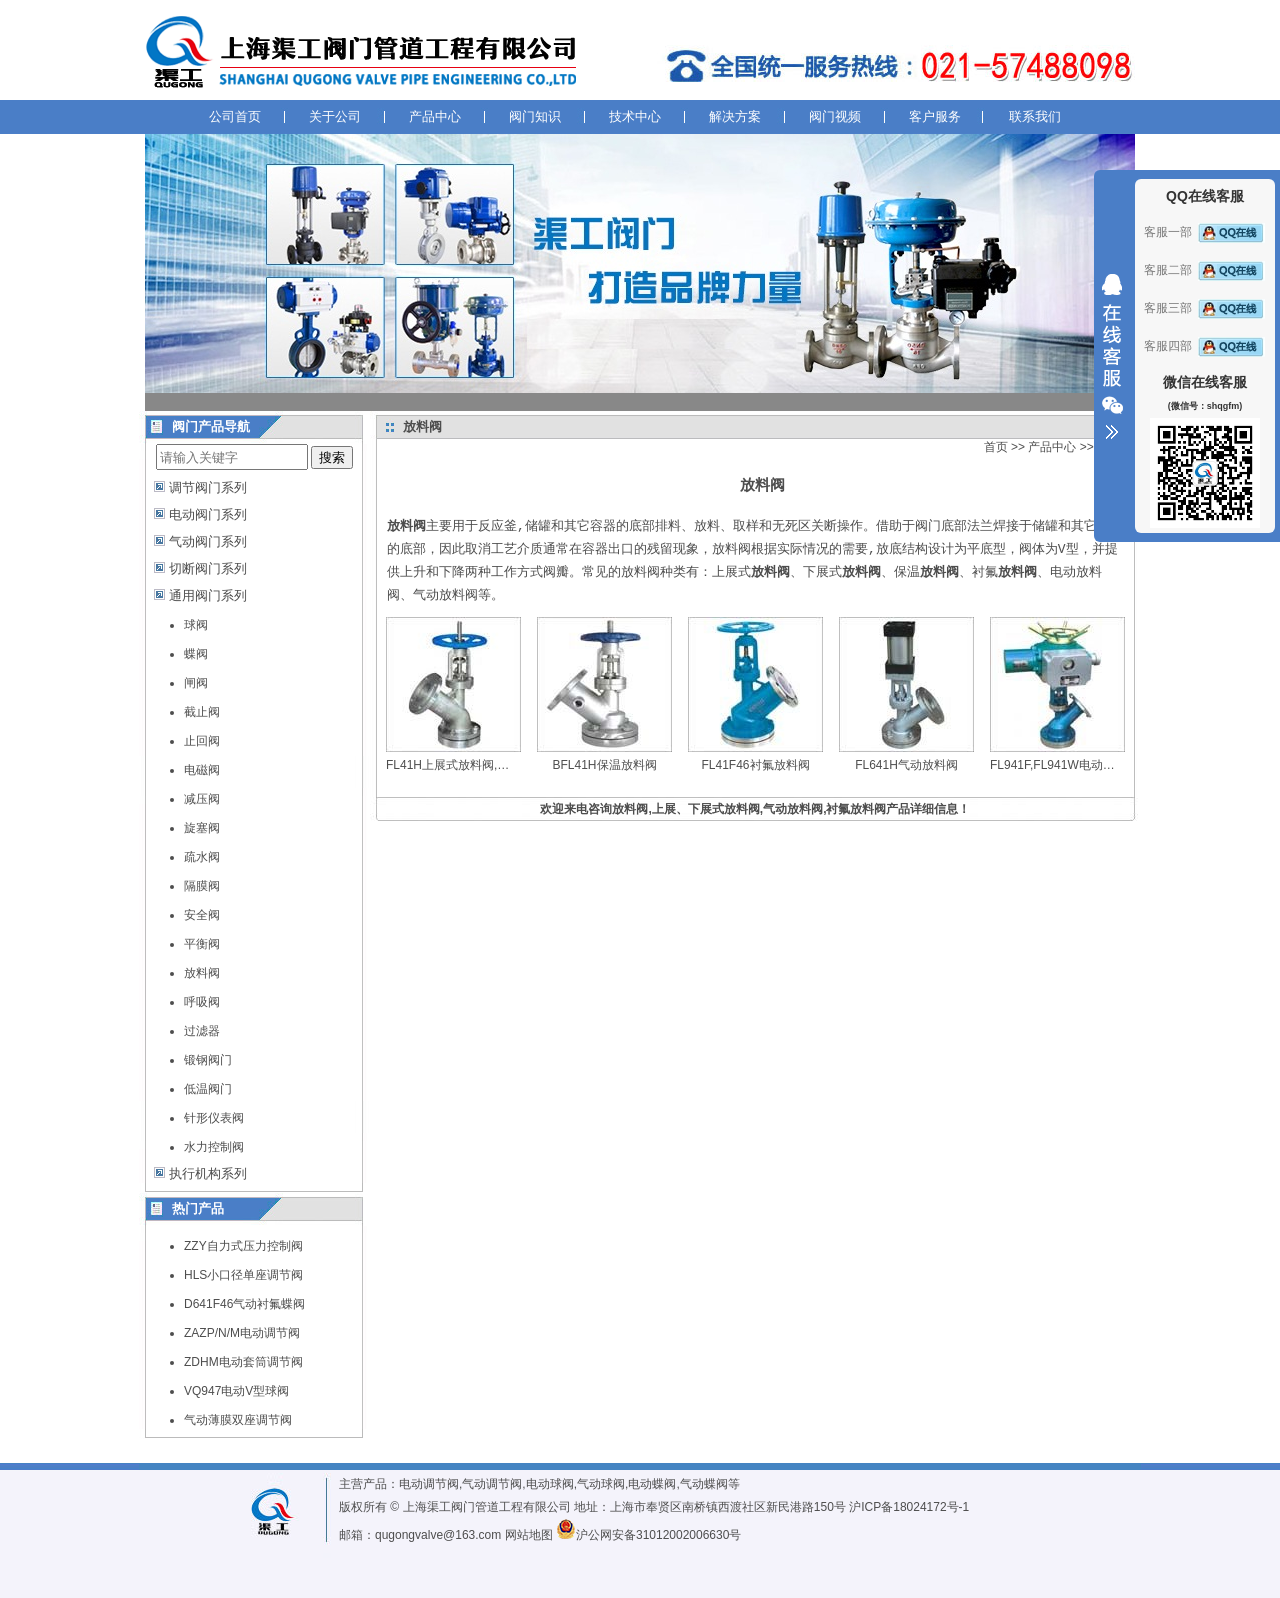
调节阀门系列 (208, 487)
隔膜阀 (202, 886)
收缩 (1112, 357)
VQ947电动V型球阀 (236, 1391)
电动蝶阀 (652, 1484)
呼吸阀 (202, 1002)
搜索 (332, 457)
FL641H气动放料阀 (906, 765)
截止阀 (202, 712)
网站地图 (529, 1535)
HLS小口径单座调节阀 (243, 1275)
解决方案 (735, 116)
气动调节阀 (492, 1484)
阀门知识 (535, 116)
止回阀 (202, 741)
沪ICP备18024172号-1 (909, 1507)
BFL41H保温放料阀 (604, 765)
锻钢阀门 (208, 1060)
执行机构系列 (208, 1173)
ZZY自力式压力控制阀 (243, 1246)
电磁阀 (202, 770)
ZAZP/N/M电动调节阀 (242, 1333)
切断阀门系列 (208, 568)
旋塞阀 (202, 828)
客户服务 (935, 116)
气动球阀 (601, 1484)
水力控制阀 (214, 1147)
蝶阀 (196, 654)
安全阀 (202, 915)
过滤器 (202, 1031)
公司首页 (235, 116)
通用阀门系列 (208, 595)
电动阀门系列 (208, 514)
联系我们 (1035, 116)
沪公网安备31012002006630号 (648, 1535)
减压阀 (202, 799)
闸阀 (196, 683)
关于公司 (335, 116)
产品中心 (435, 116)
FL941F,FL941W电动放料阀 (1064, 765)
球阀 (196, 625)
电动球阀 (550, 1484)
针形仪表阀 (214, 1118)
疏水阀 (202, 857)
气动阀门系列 (208, 541)
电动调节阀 (429, 1484)
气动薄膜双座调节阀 (238, 1420)
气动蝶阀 (704, 1484)
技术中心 (635, 116)
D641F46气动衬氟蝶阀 (244, 1304)
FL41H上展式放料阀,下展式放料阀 (477, 765)
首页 (996, 447)
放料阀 (202, 973)
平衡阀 (202, 944)
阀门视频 (835, 116)
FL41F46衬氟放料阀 (755, 765)
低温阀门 (208, 1089)
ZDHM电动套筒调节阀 (243, 1362)
